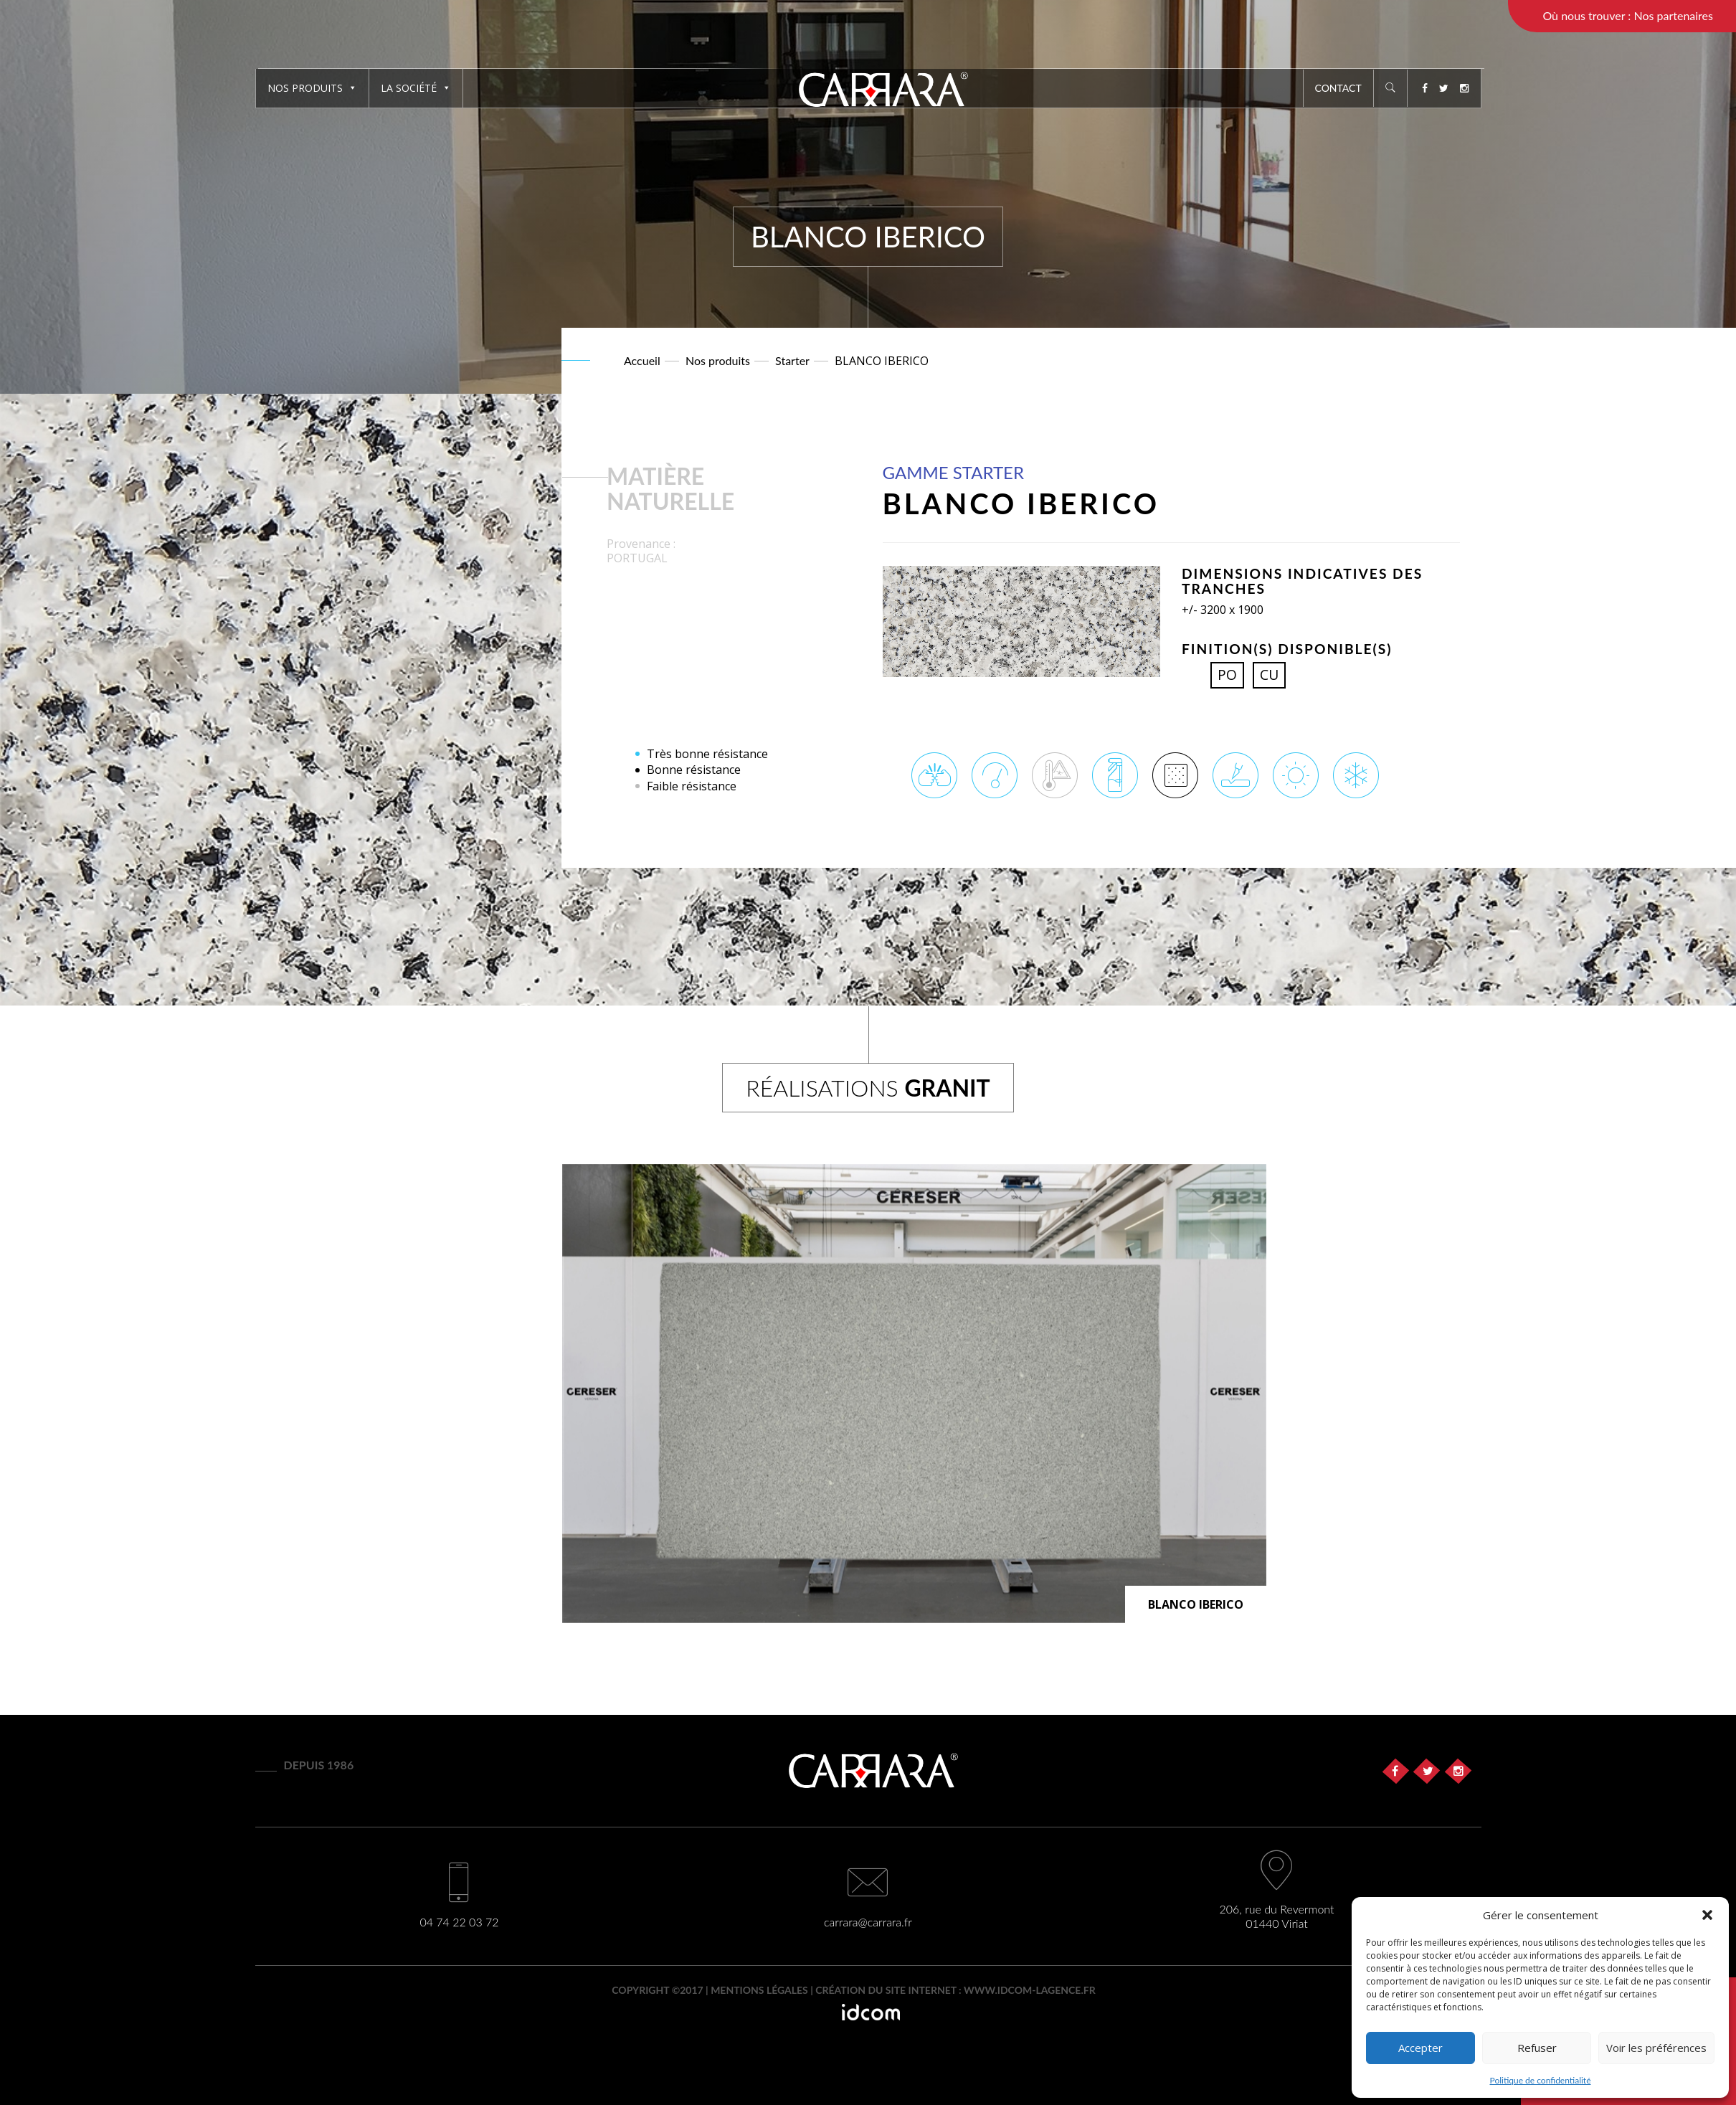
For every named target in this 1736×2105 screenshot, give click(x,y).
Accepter (1420, 2047)
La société (416, 88)
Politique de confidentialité (1540, 2080)
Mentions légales (759, 1990)
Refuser (1537, 2047)
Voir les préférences (1656, 2047)
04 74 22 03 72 (458, 1922)
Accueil (642, 360)
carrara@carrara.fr (868, 1922)
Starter (792, 360)
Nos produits (312, 88)
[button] (1707, 1915)
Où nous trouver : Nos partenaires (1627, 15)
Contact (1338, 88)
